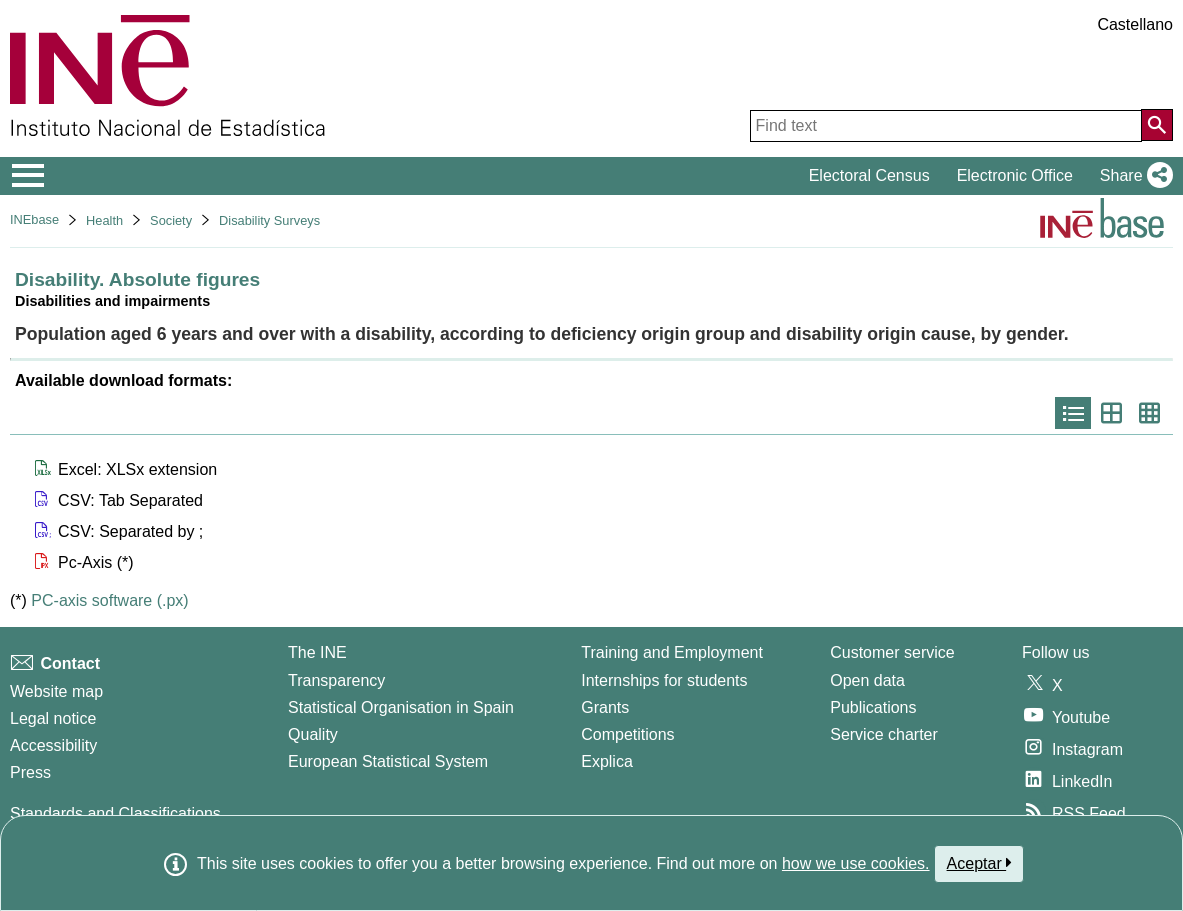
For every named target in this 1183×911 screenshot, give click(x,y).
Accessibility (53, 745)
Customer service (892, 652)
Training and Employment (672, 652)
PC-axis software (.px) (109, 600)
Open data (867, 680)
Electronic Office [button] (1015, 175)
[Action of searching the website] (1157, 125)
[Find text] (946, 126)
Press (30, 772)
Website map (56, 691)
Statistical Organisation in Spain (401, 707)
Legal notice (53, 718)
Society (171, 220)
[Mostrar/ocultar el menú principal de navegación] (28, 176)
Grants (605, 707)
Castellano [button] (1135, 24)
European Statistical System (388, 761)
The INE (317, 652)
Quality (313, 734)
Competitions (627, 734)
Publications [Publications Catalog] (873, 707)
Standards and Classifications (115, 813)
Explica (607, 761)
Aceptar (979, 863)
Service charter (884, 734)
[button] (1132, 176)
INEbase (34, 219)
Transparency (336, 680)
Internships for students (664, 680)
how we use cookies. (856, 863)
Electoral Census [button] (869, 175)
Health (104, 220)
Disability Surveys (269, 220)
